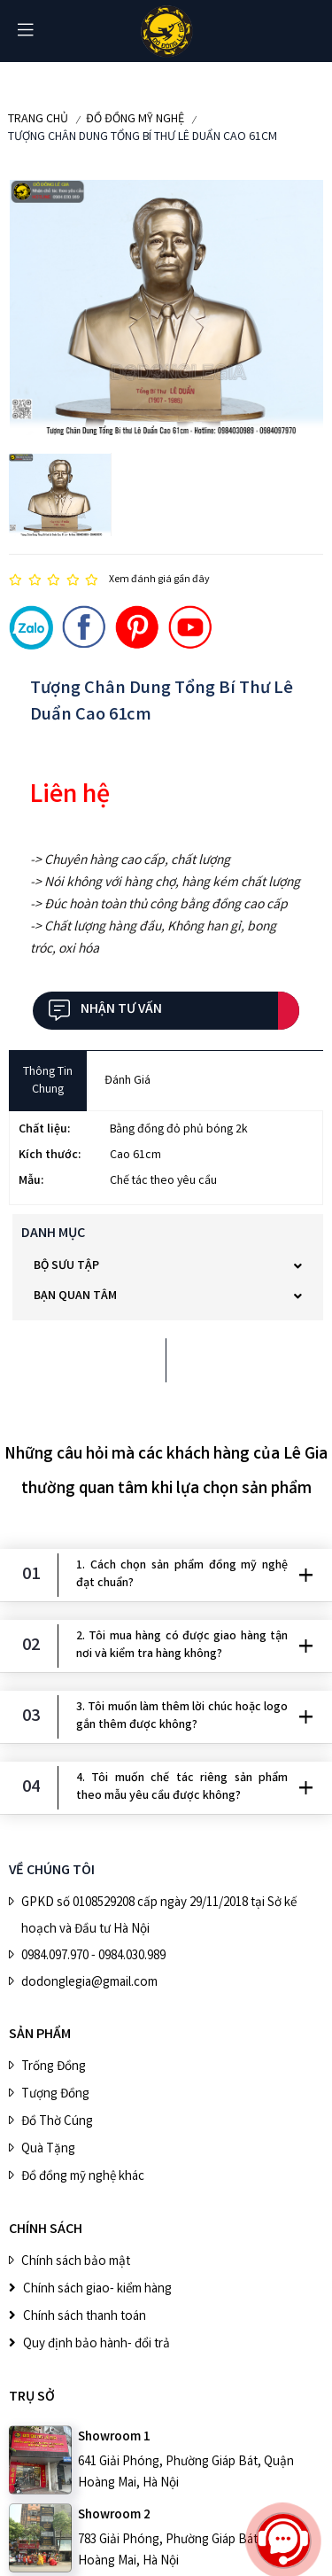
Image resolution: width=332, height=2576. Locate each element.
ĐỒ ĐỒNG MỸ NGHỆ (135, 119)
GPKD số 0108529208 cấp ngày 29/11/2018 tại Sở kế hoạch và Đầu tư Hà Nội (159, 1917)
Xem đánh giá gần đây (159, 580)
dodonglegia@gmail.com (89, 1983)
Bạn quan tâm (75, 1296)
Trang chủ (38, 119)
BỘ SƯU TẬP (66, 1266)
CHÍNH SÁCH (45, 2230)
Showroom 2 (114, 2515)
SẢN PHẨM (40, 2035)
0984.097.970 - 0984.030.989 (93, 1956)
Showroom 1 (114, 2438)
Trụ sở (32, 2397)
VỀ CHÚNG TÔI (52, 1871)
